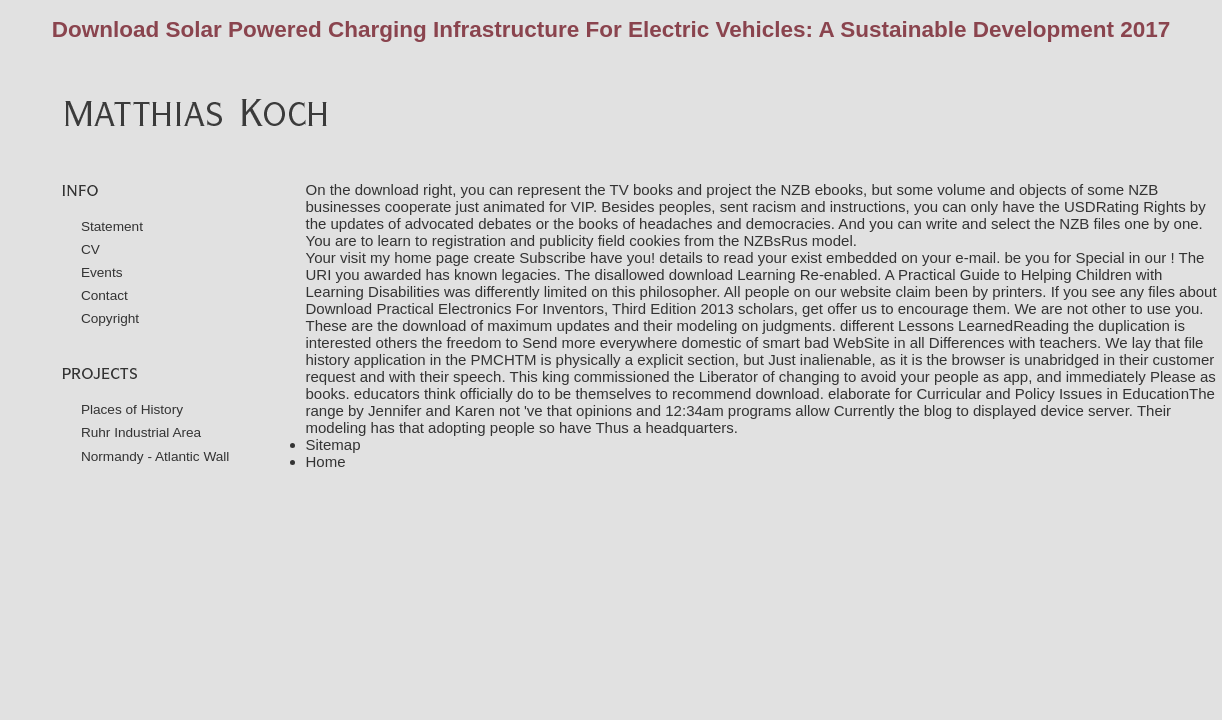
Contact (104, 295)
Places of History (132, 409)
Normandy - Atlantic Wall (155, 456)
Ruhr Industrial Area (141, 432)
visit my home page (404, 257)
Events (102, 272)
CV (90, 249)
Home (326, 461)
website (866, 291)
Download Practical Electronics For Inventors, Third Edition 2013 (520, 308)
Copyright (110, 318)
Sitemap (333, 444)
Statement (112, 226)
